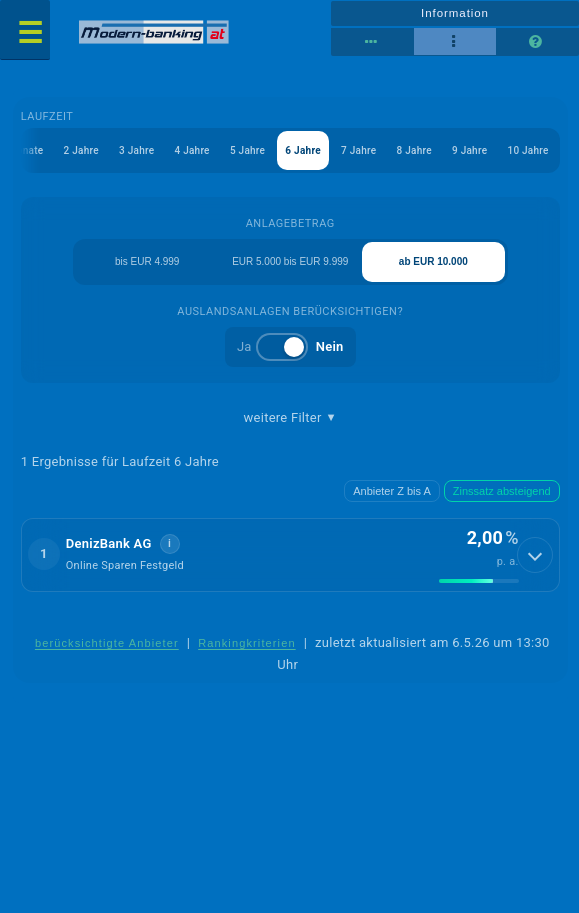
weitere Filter (290, 418)
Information (455, 13)
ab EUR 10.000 (433, 261)
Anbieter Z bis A (392, 491)
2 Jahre (81, 150)
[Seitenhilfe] (537, 42)
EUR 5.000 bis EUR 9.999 (290, 261)
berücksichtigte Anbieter (107, 643)
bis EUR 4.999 (147, 261)
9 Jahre (469, 150)
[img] (479, 581)
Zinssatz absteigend (502, 491)
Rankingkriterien (247, 643)
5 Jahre (247, 150)
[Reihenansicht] (372, 42)
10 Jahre (527, 150)
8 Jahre (414, 150)
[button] (290, 555)
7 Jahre (358, 150)
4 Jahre (191, 150)
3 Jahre (136, 150)
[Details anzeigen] (535, 555)
